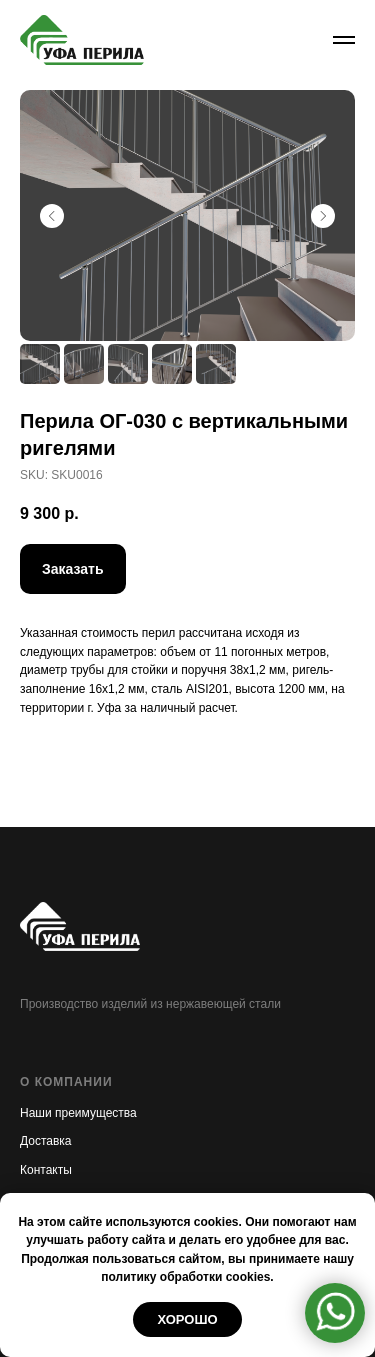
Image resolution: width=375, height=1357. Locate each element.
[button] (73, 569)
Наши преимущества (78, 1113)
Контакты (46, 1170)
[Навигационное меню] (344, 40)
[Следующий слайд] (323, 216)
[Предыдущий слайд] (52, 216)
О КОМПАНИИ (66, 1082)
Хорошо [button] (187, 1319)
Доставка (46, 1141)
